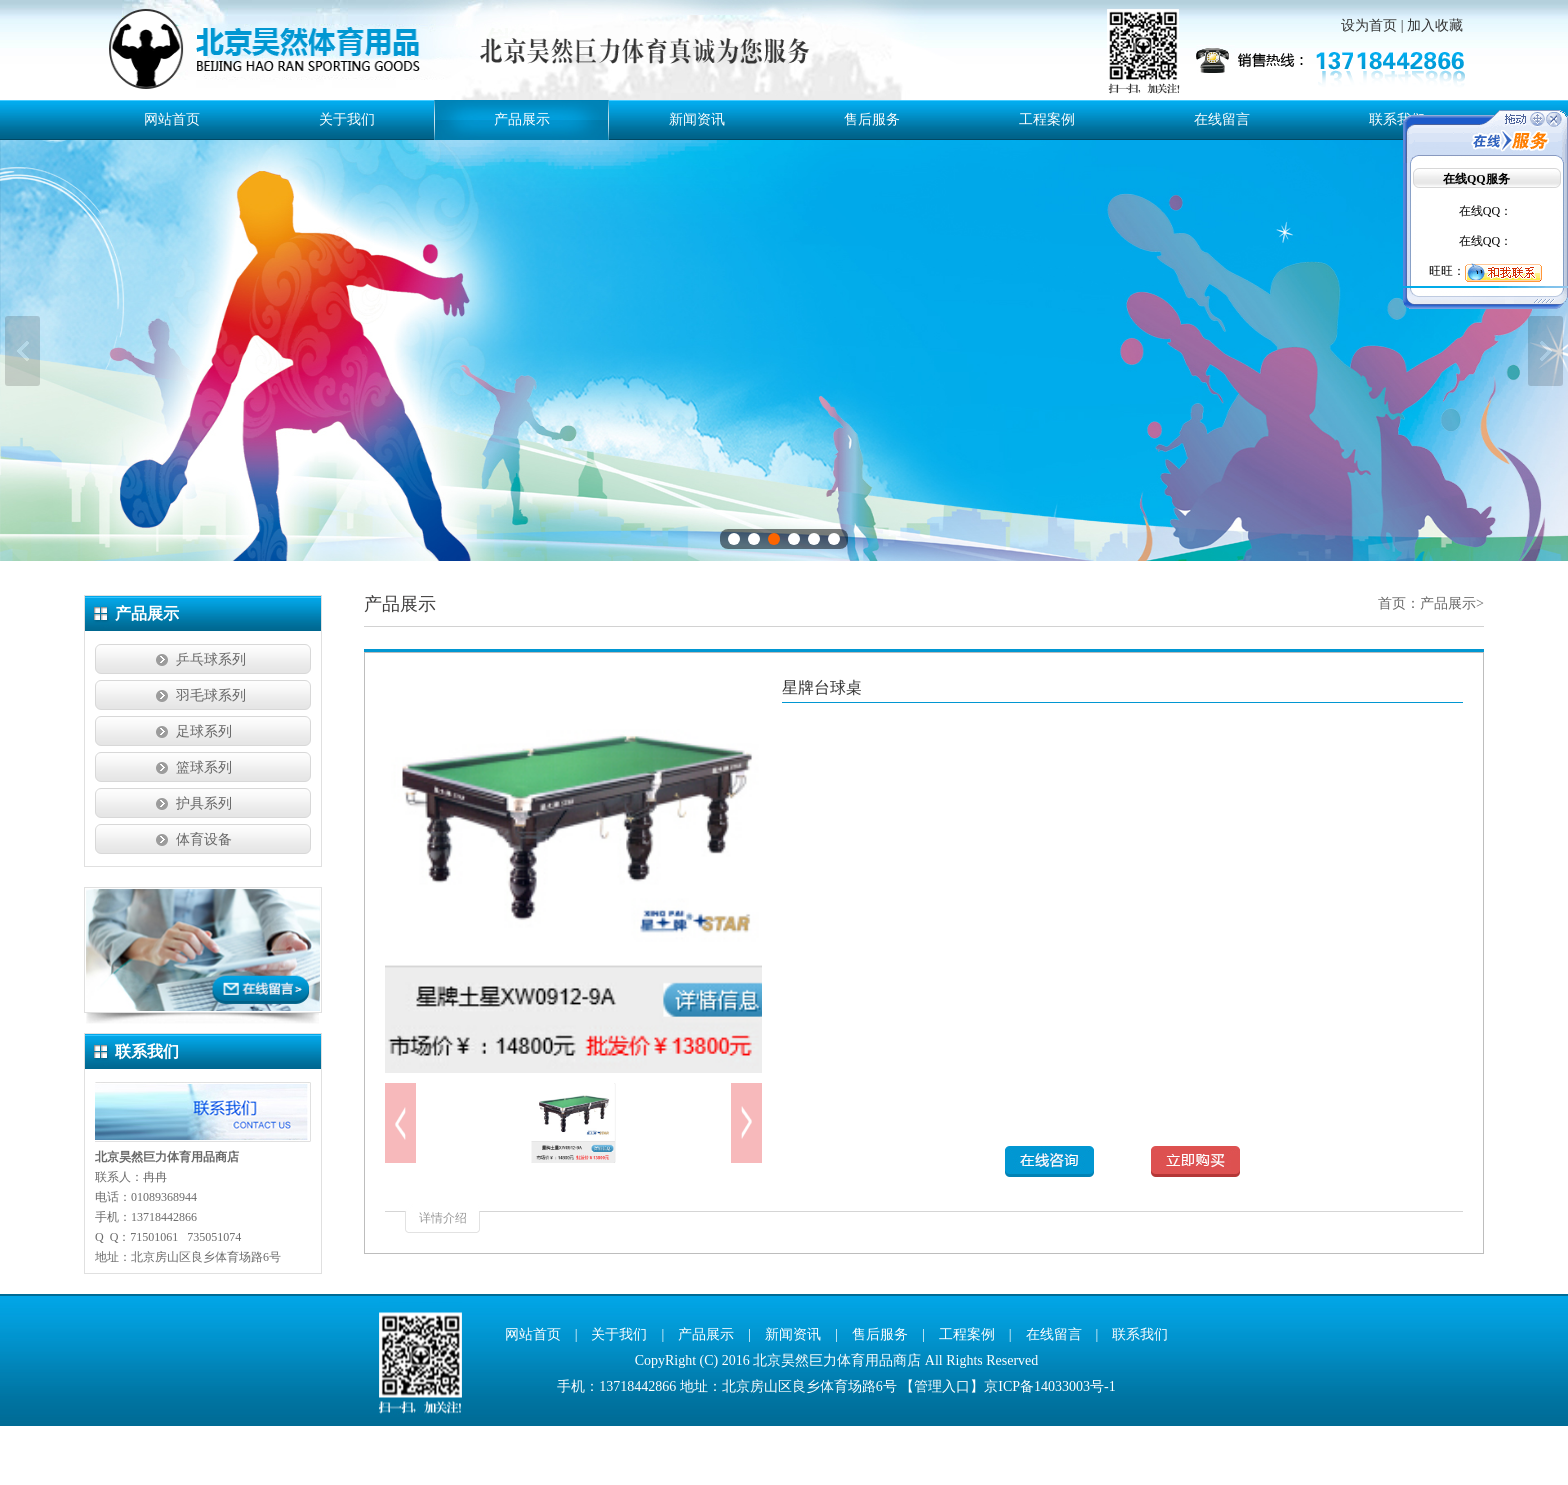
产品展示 (522, 119)
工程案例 (1047, 119)
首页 (1392, 662)
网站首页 (172, 119)
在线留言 (1222, 119)
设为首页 (1369, 25)
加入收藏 (1435, 25)
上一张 (22, 380)
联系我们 (1397, 119)
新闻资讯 (697, 119)
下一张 (1545, 380)
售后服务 (872, 119)
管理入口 (942, 1445)
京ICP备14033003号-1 (1049, 1445)
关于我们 (347, 119)
